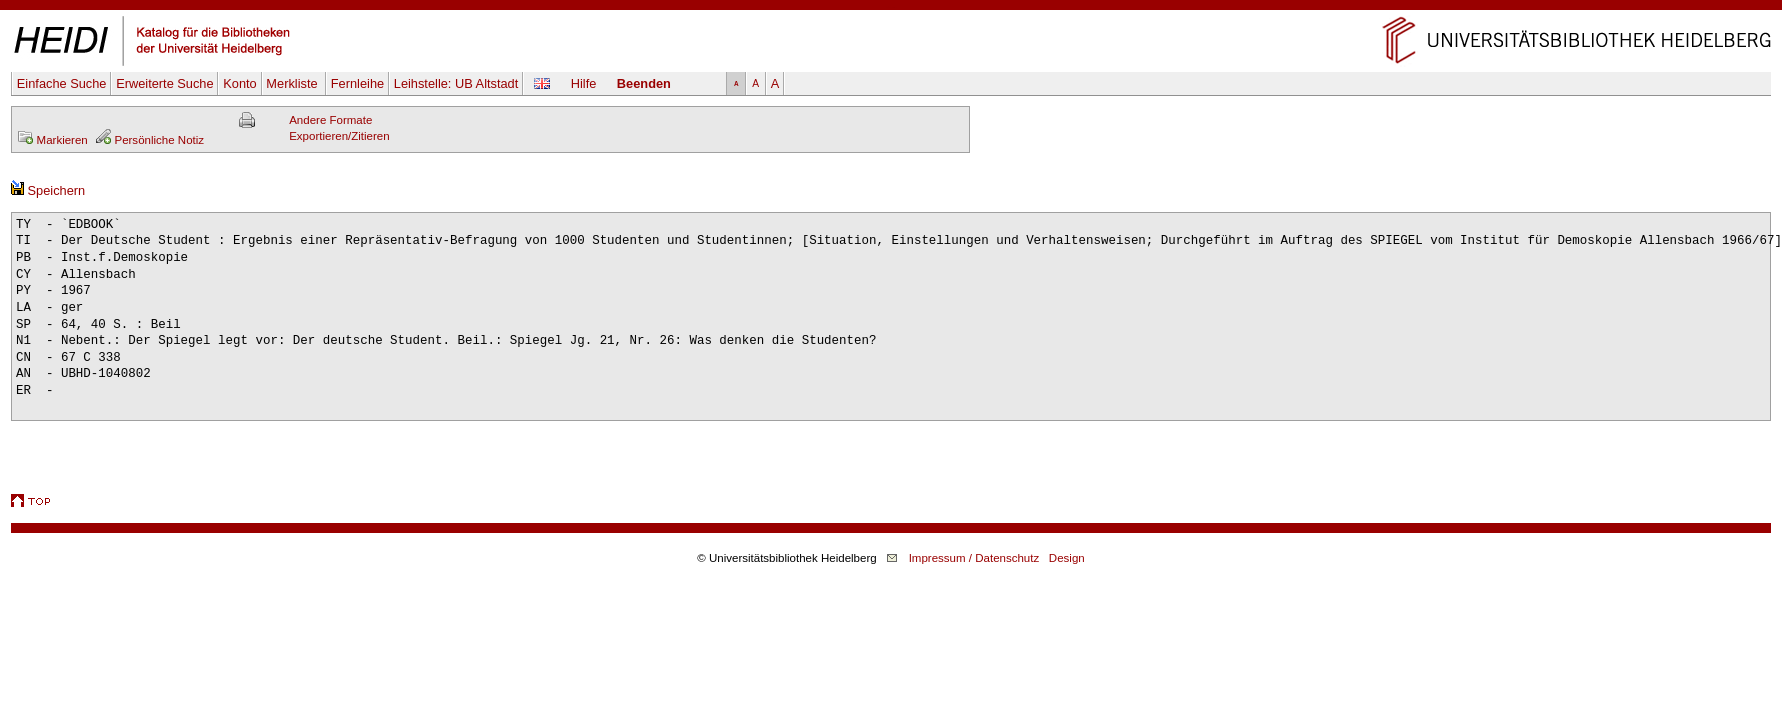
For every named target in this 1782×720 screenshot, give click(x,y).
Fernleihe (357, 83)
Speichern (48, 190)
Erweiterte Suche (164, 83)
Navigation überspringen (891, 7)
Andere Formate (330, 120)
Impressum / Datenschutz (974, 558)
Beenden (644, 83)
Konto (239, 83)
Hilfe (584, 83)
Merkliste (293, 83)
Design (1067, 558)
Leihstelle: (456, 83)
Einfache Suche (62, 83)
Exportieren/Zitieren (339, 136)
